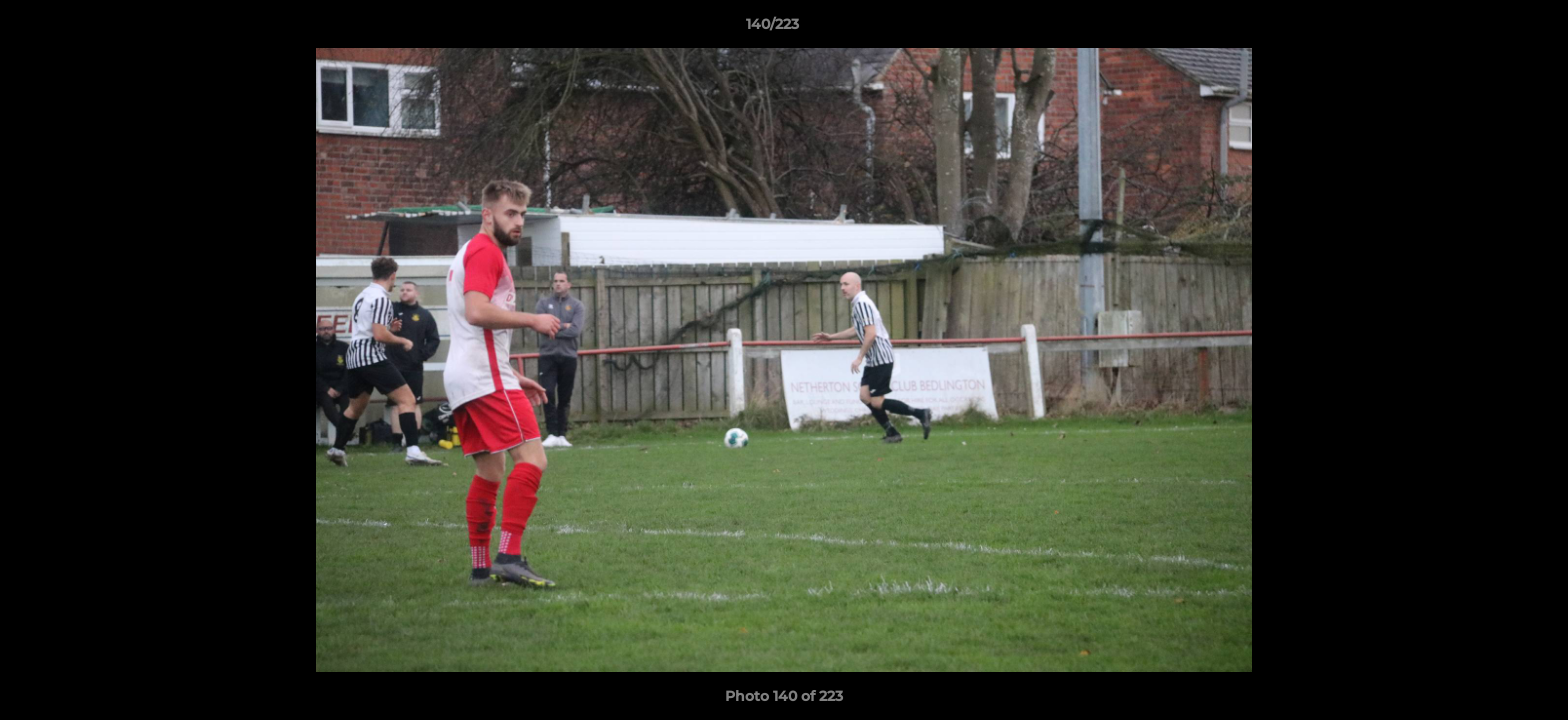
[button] (1484, 29)
